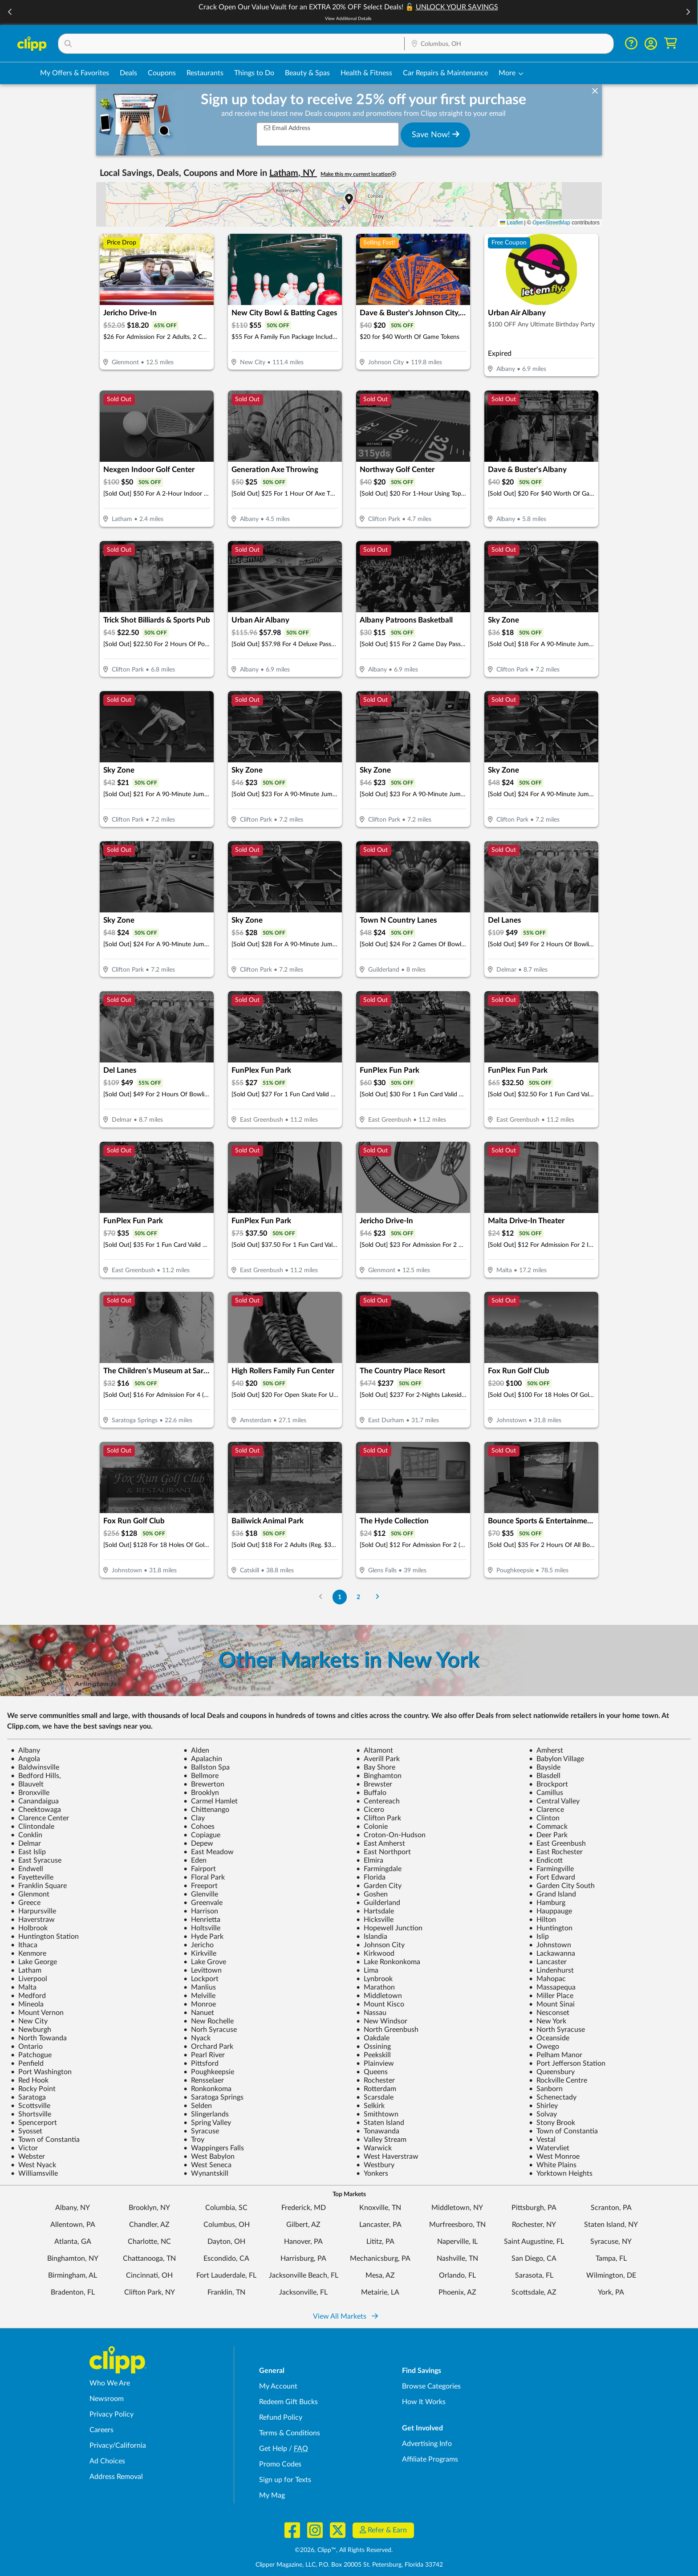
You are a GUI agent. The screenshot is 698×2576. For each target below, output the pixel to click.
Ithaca (24, 1945)
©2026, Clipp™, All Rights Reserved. (344, 2550)
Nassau (371, 2012)
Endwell (27, 1868)
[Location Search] (509, 44)
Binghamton (379, 1775)
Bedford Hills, (36, 1775)
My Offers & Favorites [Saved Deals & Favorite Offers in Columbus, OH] (74, 73)
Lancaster (548, 1962)
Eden (195, 1860)
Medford (28, 1995)
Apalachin (202, 1758)
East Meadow (208, 1852)
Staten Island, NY (611, 2224)
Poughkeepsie (208, 2071)
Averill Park (378, 1758)
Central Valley (554, 1801)
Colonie (372, 1826)
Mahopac (547, 1978)
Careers (101, 2430)
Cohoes (199, 1826)
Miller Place (551, 1995)
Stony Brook (552, 2122)
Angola (25, 1758)
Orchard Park (208, 2046)
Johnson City (380, 1945)
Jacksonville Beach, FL (303, 2275)
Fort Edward (552, 1877)
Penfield (27, 2063)
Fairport (199, 1868)
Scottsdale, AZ (533, 2292)
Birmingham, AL (72, 2275)
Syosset (26, 2131)
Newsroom (106, 2398)
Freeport (200, 1885)
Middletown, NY (457, 2207)
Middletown (379, 1995)
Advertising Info (427, 2443)
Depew (198, 1843)
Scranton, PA (611, 2207)
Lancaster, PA (380, 2224)
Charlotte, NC (149, 2241)
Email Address (287, 128)
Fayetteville (32, 1877)
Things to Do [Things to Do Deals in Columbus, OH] (254, 73)
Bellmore (201, 1775)
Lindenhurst (551, 1970)
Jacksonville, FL (303, 2292)
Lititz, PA (380, 2241)
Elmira (369, 1860)
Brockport (548, 1784)
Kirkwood (375, 1953)
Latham (26, 1970)
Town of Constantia (563, 2131)
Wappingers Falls (213, 2148)
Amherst (546, 1750)
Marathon (375, 1987)
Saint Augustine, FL (534, 2241)
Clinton (544, 1818)
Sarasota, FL (534, 2275)
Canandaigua (35, 1801)
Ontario (27, 2046)
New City (29, 2021)
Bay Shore (375, 1767)
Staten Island (380, 2122)
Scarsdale (375, 2097)
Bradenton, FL (73, 2292)
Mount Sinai (552, 2004)
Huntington (550, 1928)
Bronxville (30, 1792)
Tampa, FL (611, 2258)
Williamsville (34, 2173)
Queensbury (552, 2071)
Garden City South (562, 1885)
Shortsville (31, 2114)
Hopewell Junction (389, 1928)
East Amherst (380, 1843)
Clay (194, 1818)
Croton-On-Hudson (391, 1835)
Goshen (372, 1894)
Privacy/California (117, 2445)
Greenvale (203, 1902)
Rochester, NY (534, 2224)
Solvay (543, 2114)
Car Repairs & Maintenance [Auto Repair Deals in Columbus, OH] (445, 73)
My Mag (272, 2495)
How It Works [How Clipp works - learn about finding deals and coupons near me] (424, 2401)
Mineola (27, 2004)
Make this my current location (358, 174)
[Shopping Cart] (670, 43)
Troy (193, 2139)
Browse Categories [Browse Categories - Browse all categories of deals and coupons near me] (431, 2386)
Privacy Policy (111, 2414)
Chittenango (206, 1809)
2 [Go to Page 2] (358, 1597)
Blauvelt (27, 1784)
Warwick (374, 2148)
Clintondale (32, 1826)
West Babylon (209, 2156)
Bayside (544, 1767)
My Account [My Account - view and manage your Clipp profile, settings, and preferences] (278, 2386)
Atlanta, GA (72, 2241)
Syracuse (201, 2131)
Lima (367, 1970)
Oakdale (373, 2038)
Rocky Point (33, 2088)
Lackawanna (552, 1953)
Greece (26, 1902)
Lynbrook (374, 1978)
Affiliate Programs (430, 2459)
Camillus (546, 1792)
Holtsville (201, 1928)
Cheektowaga (36, 1809)
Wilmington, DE (611, 2275)
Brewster (374, 1784)
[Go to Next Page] (377, 1597)
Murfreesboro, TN (457, 2224)
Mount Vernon (37, 2012)
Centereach (378, 1801)
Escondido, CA (226, 2258)
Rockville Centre (558, 2080)
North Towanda (39, 2038)
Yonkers (372, 2173)
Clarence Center (40, 1818)
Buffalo (371, 1792)
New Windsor (381, 2021)
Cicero (370, 1809)
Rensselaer (203, 2080)
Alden (196, 1750)
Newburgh (31, 2029)
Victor (24, 2148)
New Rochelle (208, 2021)
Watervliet (549, 2148)
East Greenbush (557, 1843)
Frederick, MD (303, 2207)
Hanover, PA (303, 2241)
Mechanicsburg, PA (380, 2258)
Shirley (543, 2105)
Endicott (546, 1860)
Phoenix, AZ (457, 2292)
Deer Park (548, 1835)
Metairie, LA (380, 2292)
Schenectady (552, 2097)
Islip (539, 1936)
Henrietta (201, 1919)
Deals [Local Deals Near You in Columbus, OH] (128, 73)
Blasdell (544, 1775)
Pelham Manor (555, 2055)
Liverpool (29, 1978)
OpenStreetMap (551, 223)
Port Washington (41, 2071)
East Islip (28, 1852)
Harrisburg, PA (303, 2258)
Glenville (200, 1894)
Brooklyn (201, 1792)
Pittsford (201, 2063)
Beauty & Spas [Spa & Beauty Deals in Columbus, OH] (307, 73)
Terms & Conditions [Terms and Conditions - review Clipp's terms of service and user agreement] (289, 2433)
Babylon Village (556, 1758)
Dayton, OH (226, 2241)
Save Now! (435, 134)
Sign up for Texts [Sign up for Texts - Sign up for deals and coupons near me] (285, 2479)
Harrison (200, 1911)
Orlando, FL (457, 2275)
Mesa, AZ (380, 2275)
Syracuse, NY (611, 2241)
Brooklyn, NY (149, 2207)
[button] (10, 12)
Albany (25, 1750)
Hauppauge (550, 1911)
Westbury (375, 2165)
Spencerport (34, 2122)
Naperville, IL (457, 2241)
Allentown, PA (72, 2224)
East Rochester (556, 1852)
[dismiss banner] (595, 91)
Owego (544, 2046)
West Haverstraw (387, 2156)
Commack (548, 1826)
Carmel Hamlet (210, 1801)
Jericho (198, 1945)
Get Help (273, 2448)
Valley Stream (381, 2139)
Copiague (201, 1835)
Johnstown (550, 1945)
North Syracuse (557, 2029)
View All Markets (345, 2316)
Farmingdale (379, 1868)
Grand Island (552, 1894)
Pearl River (204, 2055)
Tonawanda (377, 2131)
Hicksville (375, 1919)
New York (547, 2021)
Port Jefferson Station (567, 2063)
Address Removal (116, 2476)
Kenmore (28, 1953)
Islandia (371, 1936)
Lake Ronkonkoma (388, 1962)
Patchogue (31, 2055)
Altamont (374, 1750)
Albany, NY (72, 2207)
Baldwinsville (35, 1767)
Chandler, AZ (149, 2224)
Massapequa (552, 1987)
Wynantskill (205, 2173)
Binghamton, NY (72, 2258)
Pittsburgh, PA (533, 2207)
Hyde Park (203, 1936)
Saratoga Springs (213, 2097)
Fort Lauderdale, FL (226, 2275)
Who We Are (109, 2383)
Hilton (542, 1919)
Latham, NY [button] (293, 173)
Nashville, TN (457, 2258)
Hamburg (547, 1902)
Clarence (546, 1809)
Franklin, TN (226, 2292)
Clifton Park (378, 1818)
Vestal (542, 2139)
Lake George (34, 1962)
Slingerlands (206, 2114)
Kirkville (199, 1953)
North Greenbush (387, 2029)
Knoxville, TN (380, 2207)
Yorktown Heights (560, 2173)
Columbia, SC (226, 2207)
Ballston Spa (206, 1767)
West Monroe (554, 2156)
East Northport (383, 1852)
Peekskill (373, 2055)
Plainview (375, 2063)
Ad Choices (107, 2461)
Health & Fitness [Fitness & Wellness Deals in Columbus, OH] (366, 73)
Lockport (201, 1978)
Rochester (375, 2080)
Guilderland (378, 1902)
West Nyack (33, 2165)
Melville (199, 1995)
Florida (371, 1877)
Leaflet (511, 223)
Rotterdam (376, 2088)
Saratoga (28, 2097)
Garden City (379, 1885)
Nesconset (549, 2012)
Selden (197, 2105)
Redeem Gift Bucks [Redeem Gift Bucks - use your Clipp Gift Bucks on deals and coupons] (288, 2401)
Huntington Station (45, 1936)
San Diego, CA (533, 2258)
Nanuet (198, 2012)
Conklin (26, 1835)
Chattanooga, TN (149, 2258)
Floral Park (204, 1877)
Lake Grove (204, 1962)
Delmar (26, 1843)
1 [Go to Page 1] (339, 1597)
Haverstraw (33, 1919)
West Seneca (207, 2165)
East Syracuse (36, 1860)
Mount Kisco (380, 2004)
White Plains (552, 2165)
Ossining (373, 2046)
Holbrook (29, 1928)
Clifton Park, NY (149, 2292)
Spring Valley (207, 2122)
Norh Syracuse (210, 2029)
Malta (24, 1987)
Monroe (199, 2004)
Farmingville (551, 1868)
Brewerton (203, 1784)
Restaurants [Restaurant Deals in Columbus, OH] (205, 73)
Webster (28, 2156)
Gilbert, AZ (303, 2224)
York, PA (611, 2292)
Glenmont (30, 1894)
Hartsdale (375, 1911)
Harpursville (33, 1911)
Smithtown (377, 2114)
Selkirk (370, 2105)
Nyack (197, 2038)
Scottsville (30, 2105)
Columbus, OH (226, 2224)
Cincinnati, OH (149, 2275)
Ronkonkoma (207, 2088)
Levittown (202, 1970)
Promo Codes (280, 2464)
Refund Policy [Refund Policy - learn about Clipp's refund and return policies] (280, 2417)
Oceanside (549, 2038)
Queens (372, 2071)
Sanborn (546, 2088)
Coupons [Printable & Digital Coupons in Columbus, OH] (162, 73)
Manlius (199, 1987)
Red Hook (30, 2080)
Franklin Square (39, 1885)
